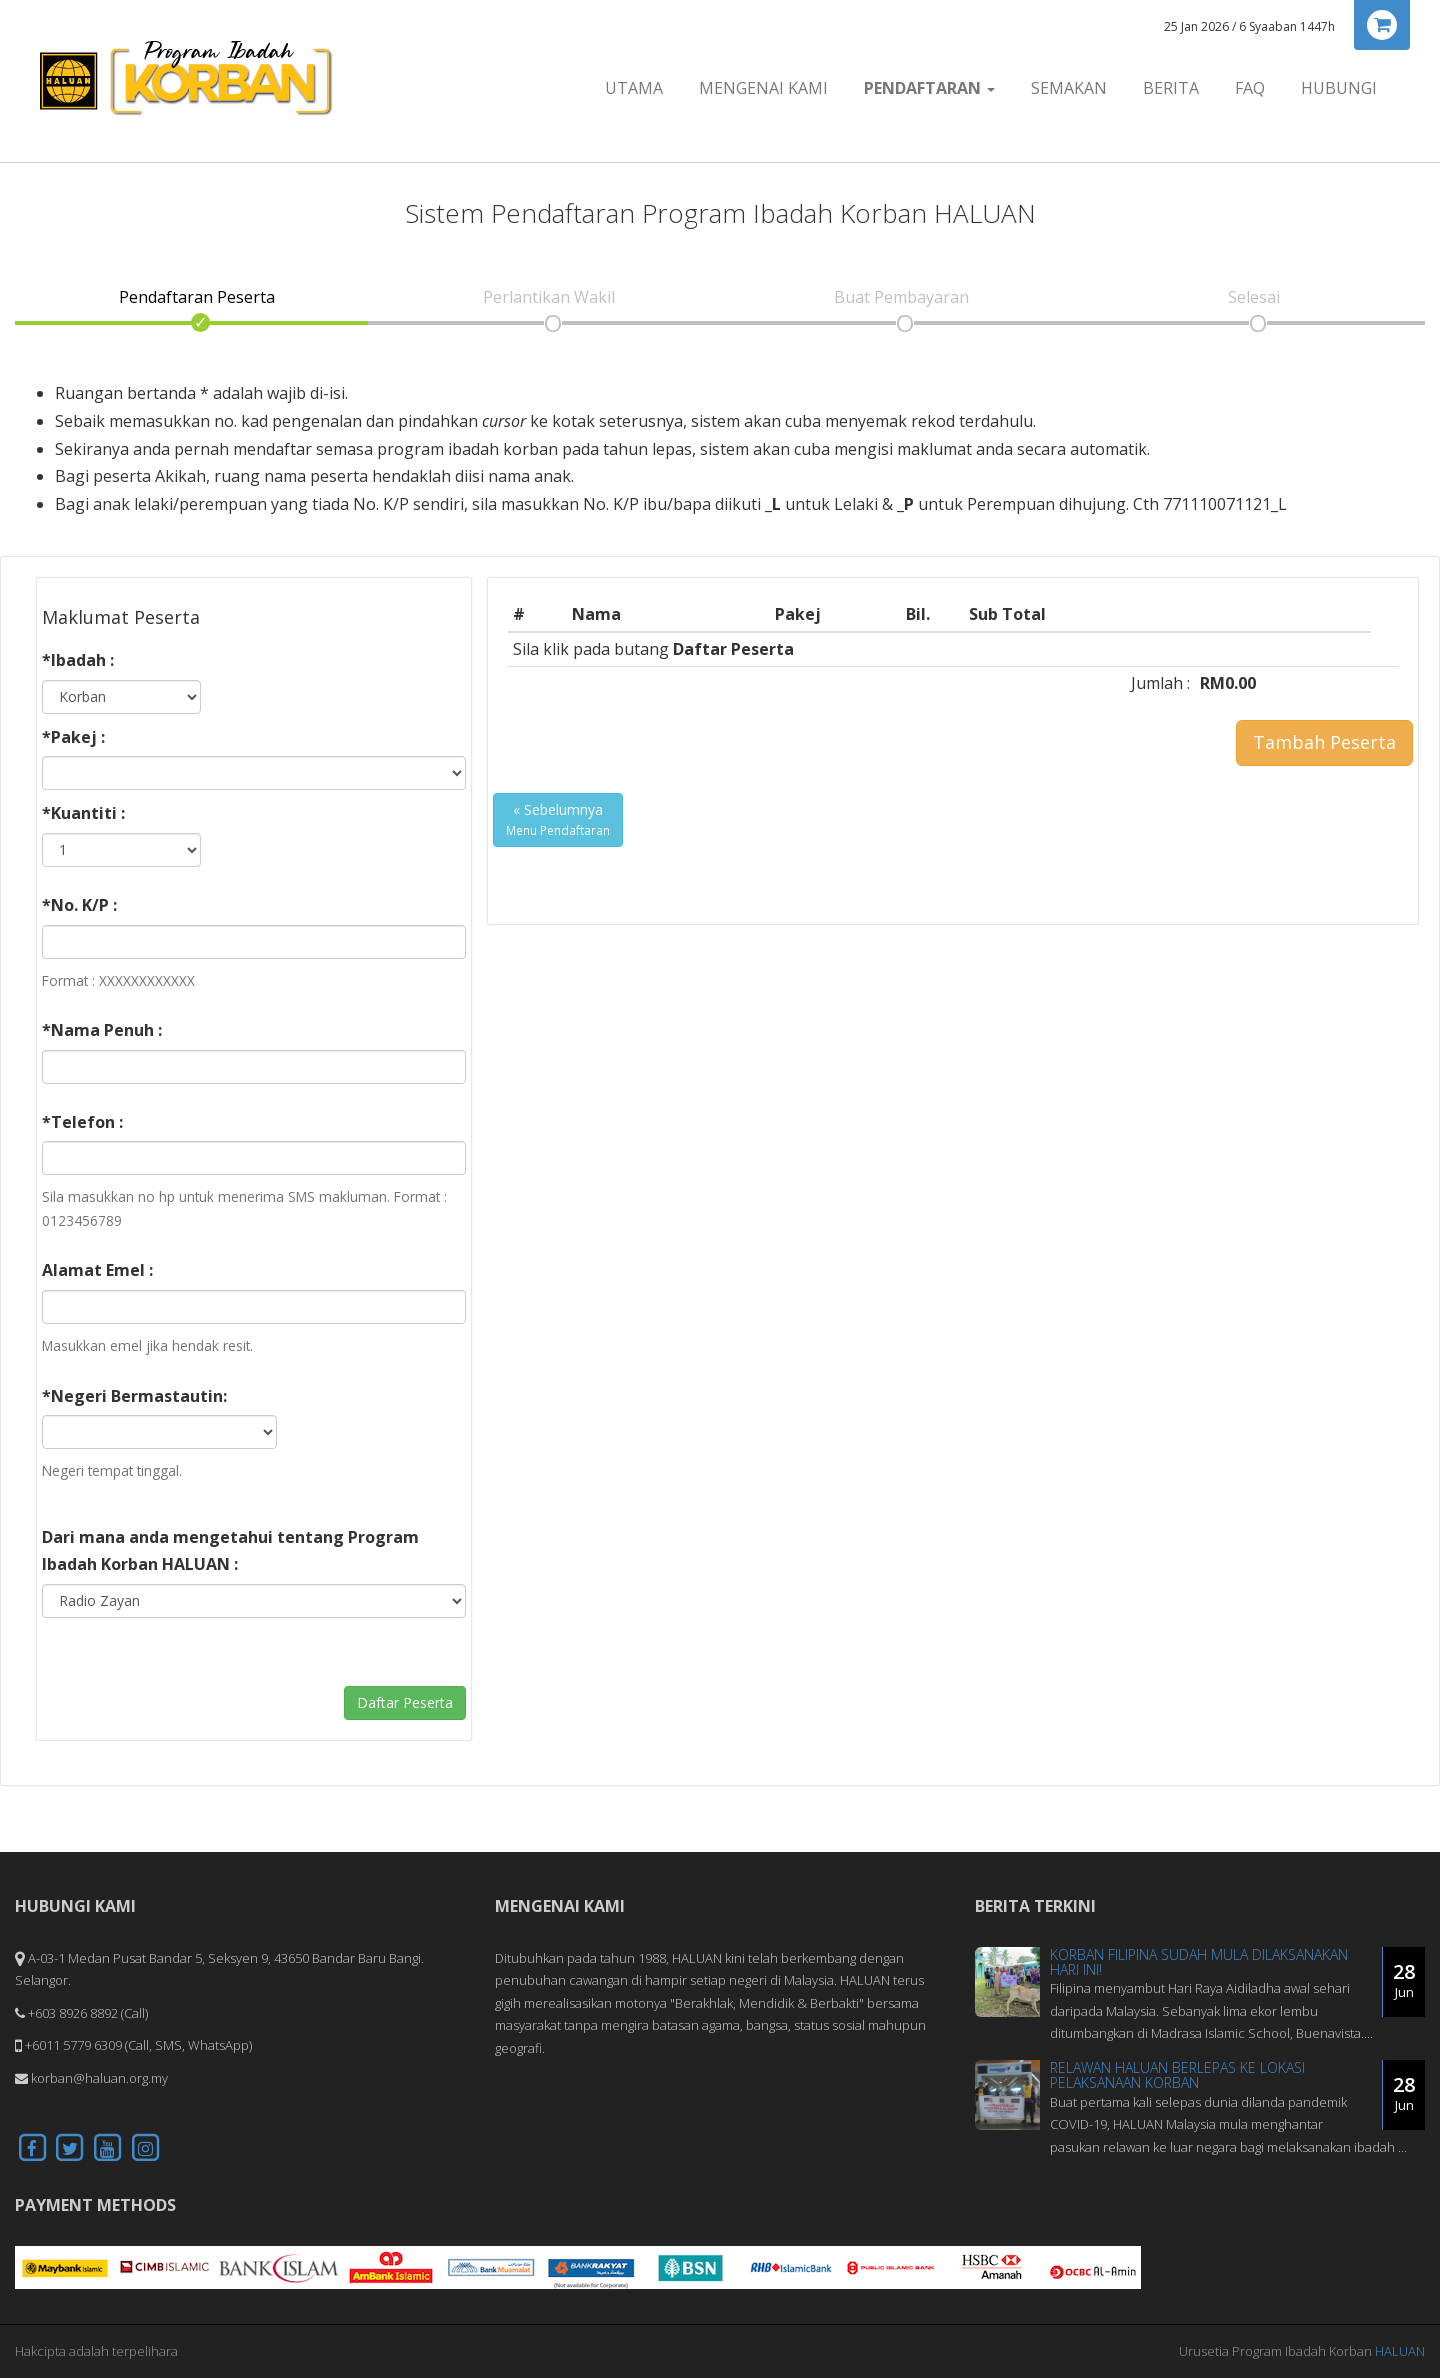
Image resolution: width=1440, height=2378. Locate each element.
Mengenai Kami (763, 88)
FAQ (1250, 88)
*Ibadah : (78, 660)
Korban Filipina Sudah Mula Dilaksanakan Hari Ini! (1199, 1962)
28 (1404, 1980)
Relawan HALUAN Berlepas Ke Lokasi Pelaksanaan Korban (1177, 2075)
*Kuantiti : (83, 813)
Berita (1171, 88)
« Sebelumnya (558, 819)
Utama (634, 88)
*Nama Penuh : (102, 1030)
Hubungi (1339, 88)
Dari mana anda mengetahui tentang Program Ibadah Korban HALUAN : (230, 1551)
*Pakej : (73, 737)
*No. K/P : (79, 905)
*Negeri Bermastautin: (134, 1396)
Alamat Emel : (97, 1270)
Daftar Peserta (405, 1702)
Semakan (1069, 88)
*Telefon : (82, 1122)
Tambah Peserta (1324, 742)
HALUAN (1400, 2351)
